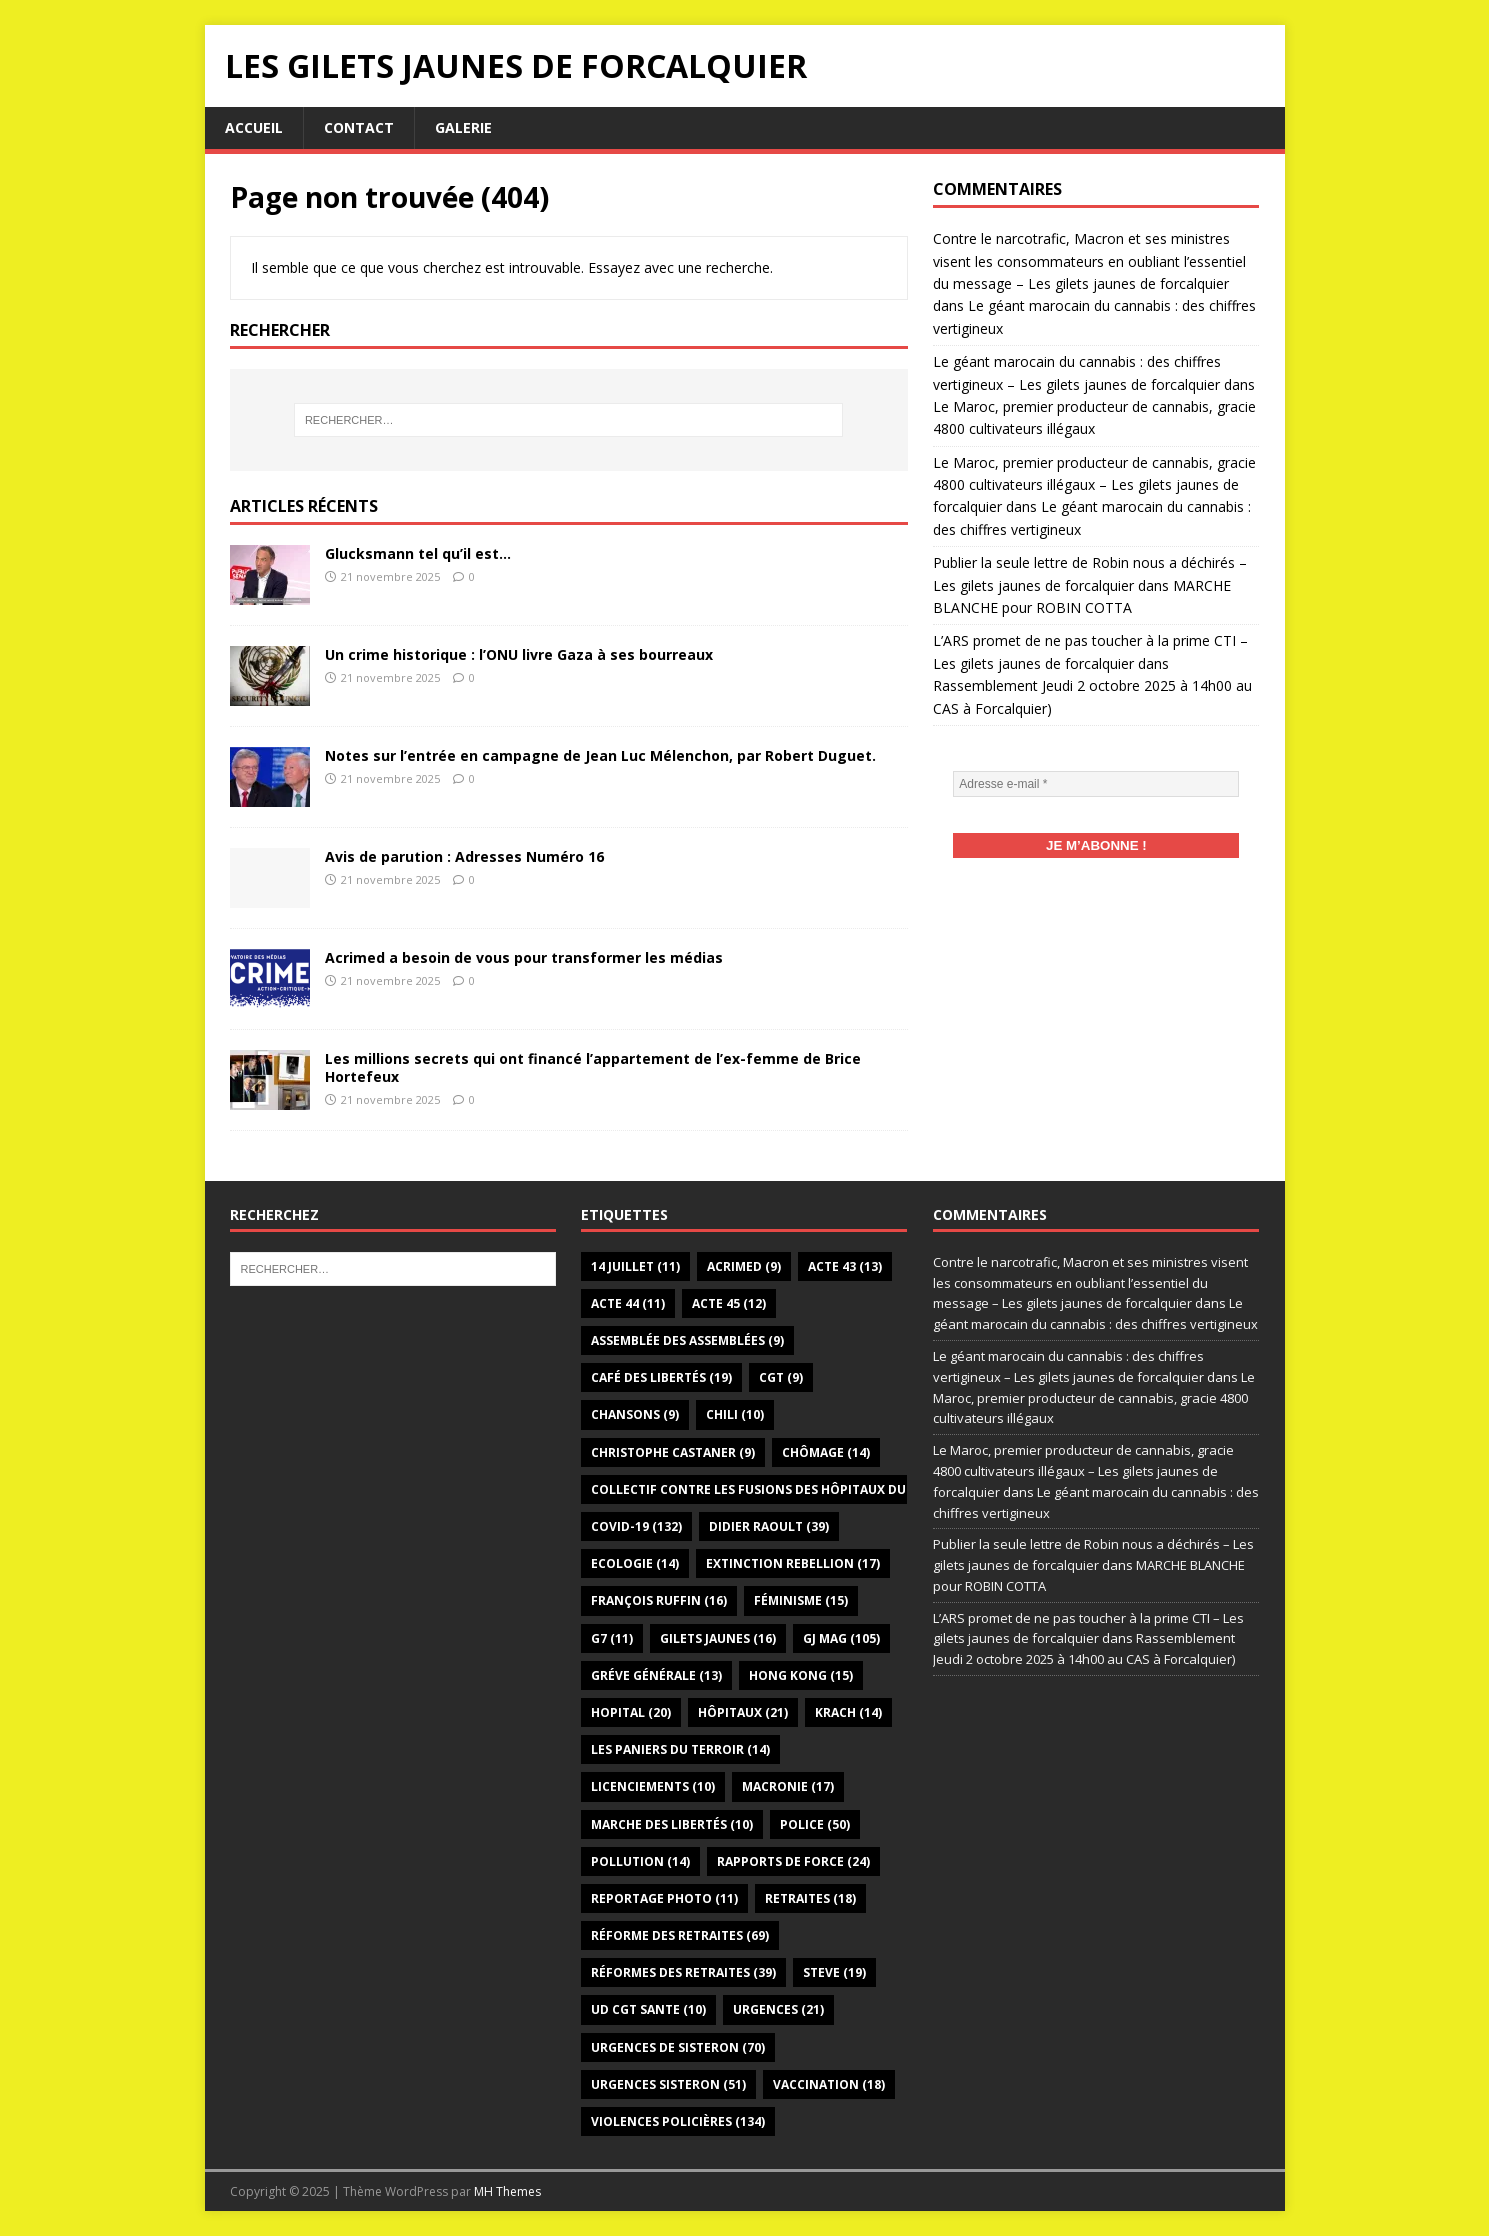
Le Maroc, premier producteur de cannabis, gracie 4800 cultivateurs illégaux (1094, 1398)
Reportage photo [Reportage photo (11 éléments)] (664, 1898)
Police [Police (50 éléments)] (815, 1824)
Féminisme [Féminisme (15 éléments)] (801, 1600)
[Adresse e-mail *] (1096, 784)
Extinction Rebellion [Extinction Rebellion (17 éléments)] (793, 1563)
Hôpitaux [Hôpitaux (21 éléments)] (743, 1712)
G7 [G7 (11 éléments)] (612, 1638)
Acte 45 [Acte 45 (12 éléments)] (729, 1303)
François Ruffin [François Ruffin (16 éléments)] (659, 1600)
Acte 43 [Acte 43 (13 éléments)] (845, 1266)
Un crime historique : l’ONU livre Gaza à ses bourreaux (519, 654)
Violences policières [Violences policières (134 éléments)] (678, 2121)
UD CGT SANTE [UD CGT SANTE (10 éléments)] (648, 2009)
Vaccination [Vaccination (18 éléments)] (829, 2084)
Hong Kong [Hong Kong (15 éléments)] (801, 1675)
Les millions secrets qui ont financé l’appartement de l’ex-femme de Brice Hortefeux (593, 1067)
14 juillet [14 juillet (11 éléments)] (635, 1266)
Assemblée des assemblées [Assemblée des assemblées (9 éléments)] (687, 1340)
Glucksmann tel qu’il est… (418, 553)
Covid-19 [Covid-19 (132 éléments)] (636, 1526)
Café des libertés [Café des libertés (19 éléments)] (661, 1377)
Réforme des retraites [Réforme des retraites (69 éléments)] (680, 1935)
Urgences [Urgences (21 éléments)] (778, 2009)
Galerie (463, 127)
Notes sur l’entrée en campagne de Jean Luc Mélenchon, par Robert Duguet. (600, 755)
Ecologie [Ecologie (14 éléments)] (635, 1563)
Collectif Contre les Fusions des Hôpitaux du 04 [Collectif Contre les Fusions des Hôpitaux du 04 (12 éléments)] (770, 1489)
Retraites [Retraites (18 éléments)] (810, 1898)
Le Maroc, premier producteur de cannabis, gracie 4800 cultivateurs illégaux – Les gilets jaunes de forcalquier (1094, 485)
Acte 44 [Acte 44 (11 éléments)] (628, 1303)
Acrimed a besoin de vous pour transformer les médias (524, 957)
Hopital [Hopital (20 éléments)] (631, 1712)
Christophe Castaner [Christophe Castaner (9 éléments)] (673, 1452)
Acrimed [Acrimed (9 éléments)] (744, 1266)
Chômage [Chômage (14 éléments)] (826, 1452)
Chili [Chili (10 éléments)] (735, 1414)
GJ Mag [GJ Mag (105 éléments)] (841, 1638)
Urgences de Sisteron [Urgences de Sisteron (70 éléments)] (678, 2047)
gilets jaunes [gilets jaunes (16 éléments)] (718, 1638)
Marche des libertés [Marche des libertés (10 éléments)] (672, 1824)
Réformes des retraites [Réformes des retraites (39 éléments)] (683, 1972)
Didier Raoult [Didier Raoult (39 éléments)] (769, 1526)
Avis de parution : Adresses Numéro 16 (464, 856)
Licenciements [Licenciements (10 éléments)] (653, 1786)
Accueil (254, 127)
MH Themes (507, 2191)
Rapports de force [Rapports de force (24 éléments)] (793, 1861)
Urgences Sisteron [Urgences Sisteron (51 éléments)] (668, 2084)
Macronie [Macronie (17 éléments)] (788, 1786)
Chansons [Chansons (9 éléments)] (635, 1414)
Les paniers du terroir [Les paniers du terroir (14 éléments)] (680, 1749)
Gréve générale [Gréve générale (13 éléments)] (656, 1675)
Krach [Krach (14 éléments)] (848, 1712)
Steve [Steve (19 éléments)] (834, 1972)
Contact (359, 127)
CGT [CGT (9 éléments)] (781, 1377)
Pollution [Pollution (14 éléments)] (640, 1861)
